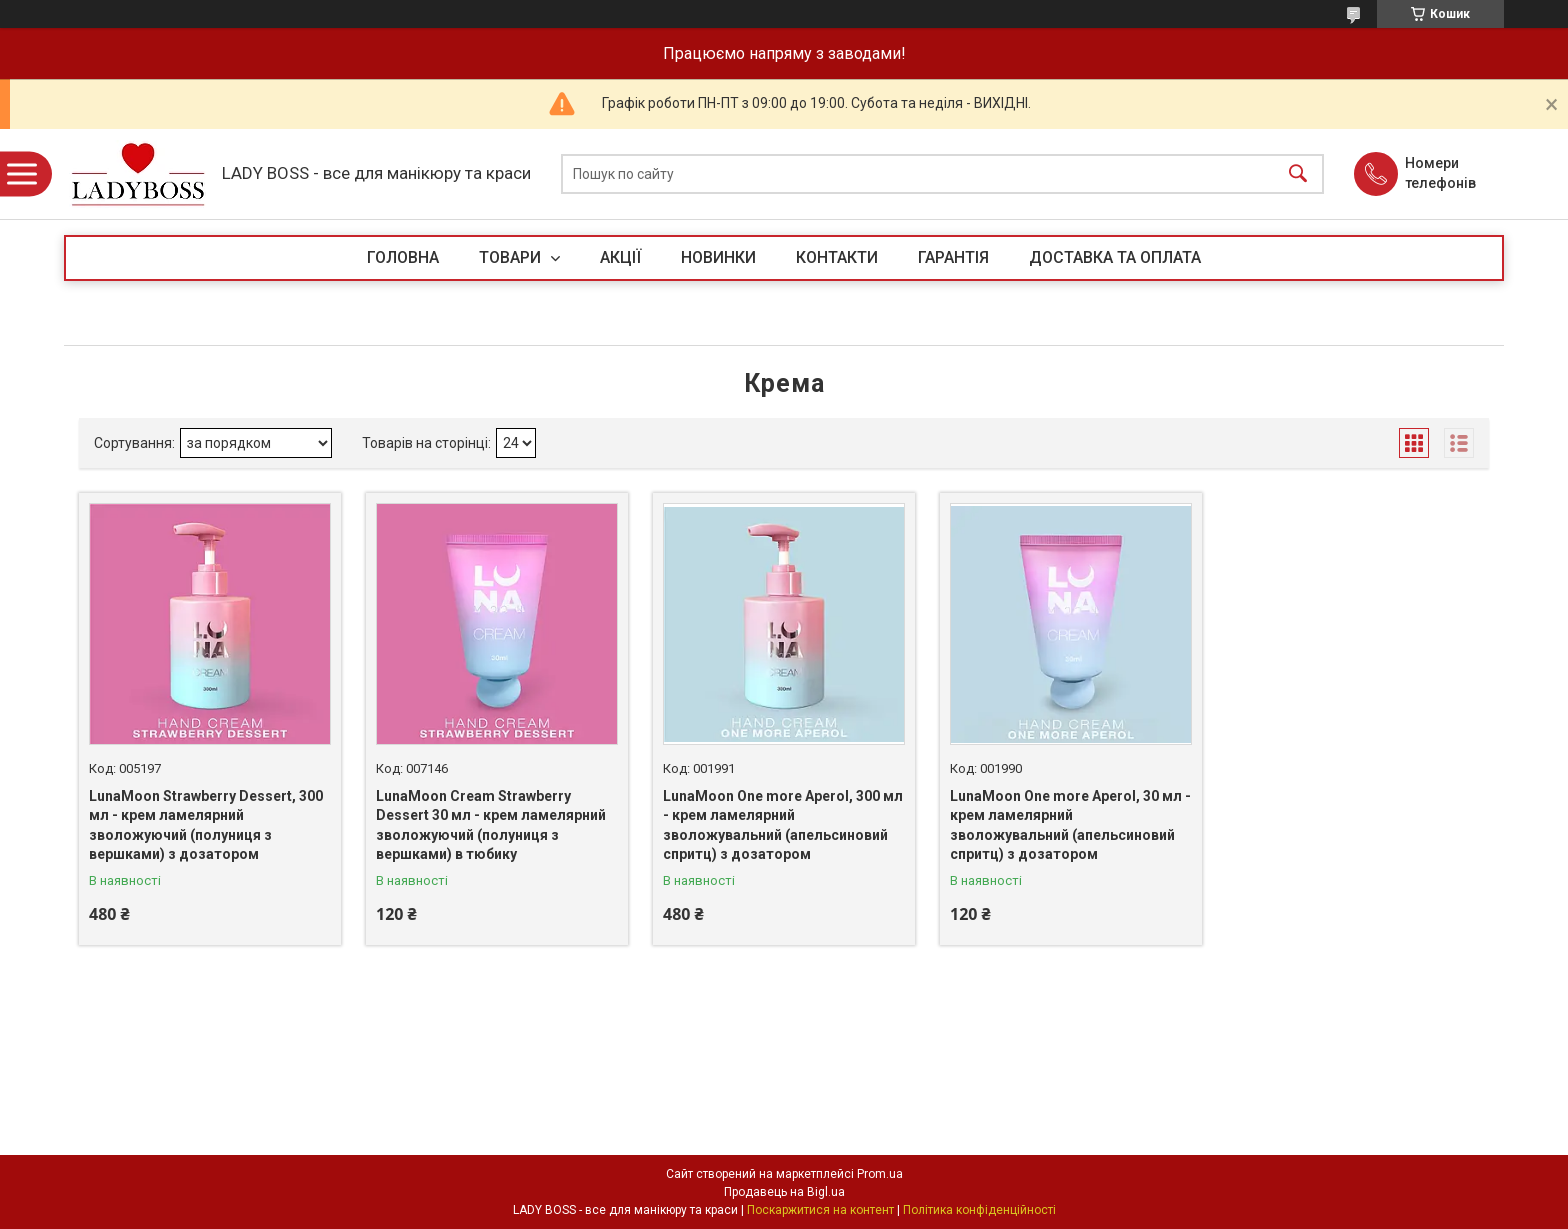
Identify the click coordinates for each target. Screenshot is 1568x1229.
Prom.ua (880, 1174)
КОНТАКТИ (837, 257)
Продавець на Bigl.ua (784, 1192)
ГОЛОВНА (403, 257)
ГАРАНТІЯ (953, 257)
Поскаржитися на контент (820, 1210)
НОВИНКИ (718, 257)
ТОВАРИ (512, 257)
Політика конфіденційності (979, 1210)
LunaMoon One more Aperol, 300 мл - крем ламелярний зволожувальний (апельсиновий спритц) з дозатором (783, 825)
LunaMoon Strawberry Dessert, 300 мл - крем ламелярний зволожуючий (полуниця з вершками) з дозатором (206, 825)
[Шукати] (1298, 174)
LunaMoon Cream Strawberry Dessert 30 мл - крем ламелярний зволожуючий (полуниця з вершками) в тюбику (491, 825)
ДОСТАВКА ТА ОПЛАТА (1115, 257)
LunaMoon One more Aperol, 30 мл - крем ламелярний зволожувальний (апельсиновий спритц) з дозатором (1070, 825)
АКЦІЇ (620, 257)
